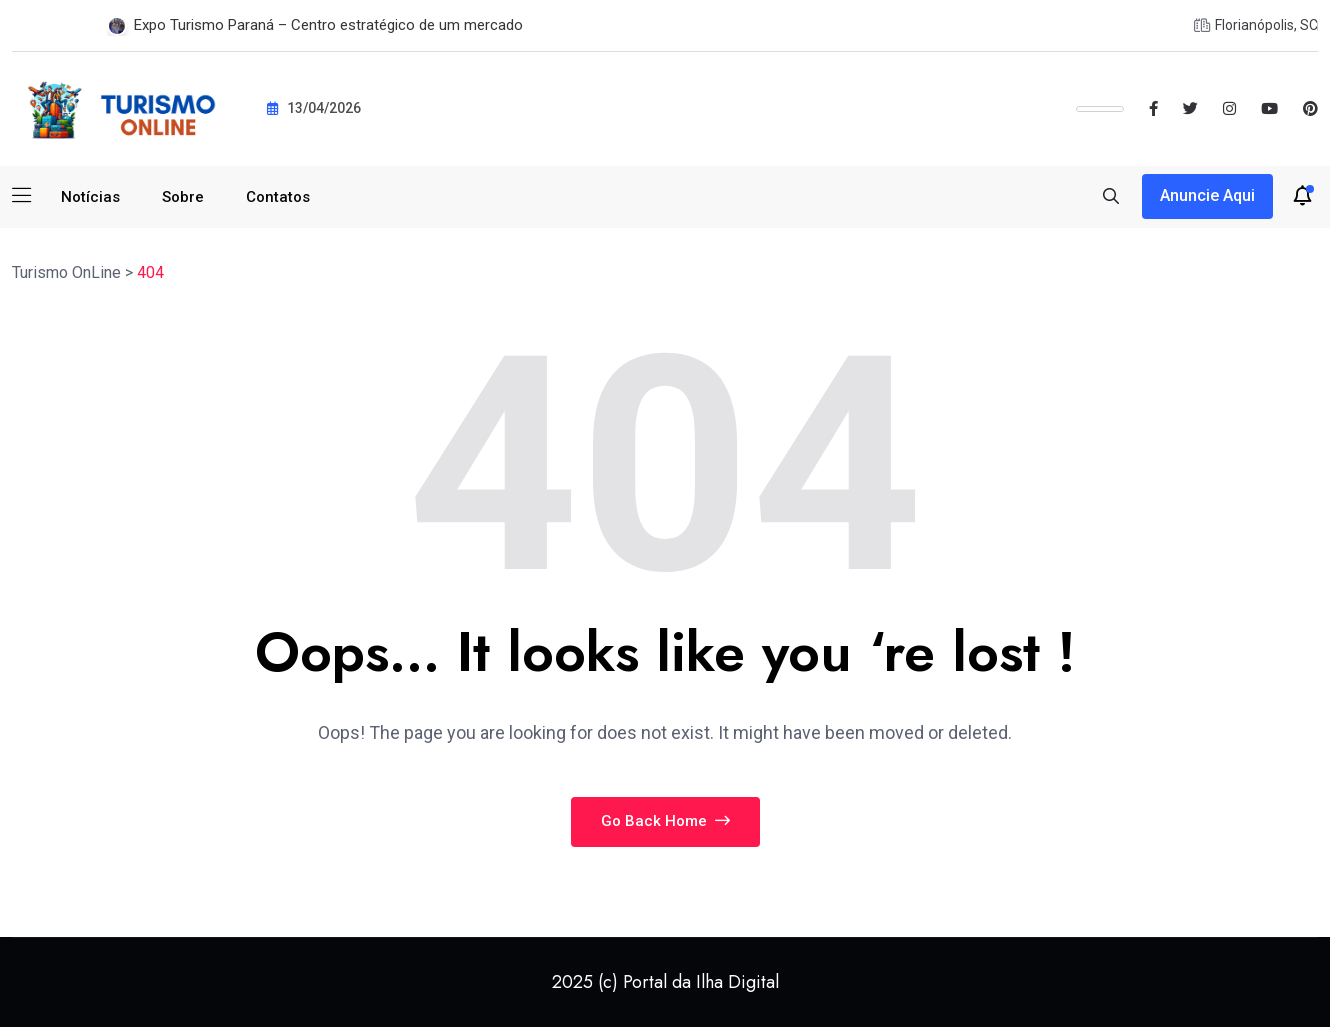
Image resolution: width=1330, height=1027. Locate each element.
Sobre (183, 197)
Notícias (90, 197)
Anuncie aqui (1207, 195)
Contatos (278, 197)
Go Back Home (665, 821)
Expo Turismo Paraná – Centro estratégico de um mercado (328, 25)
